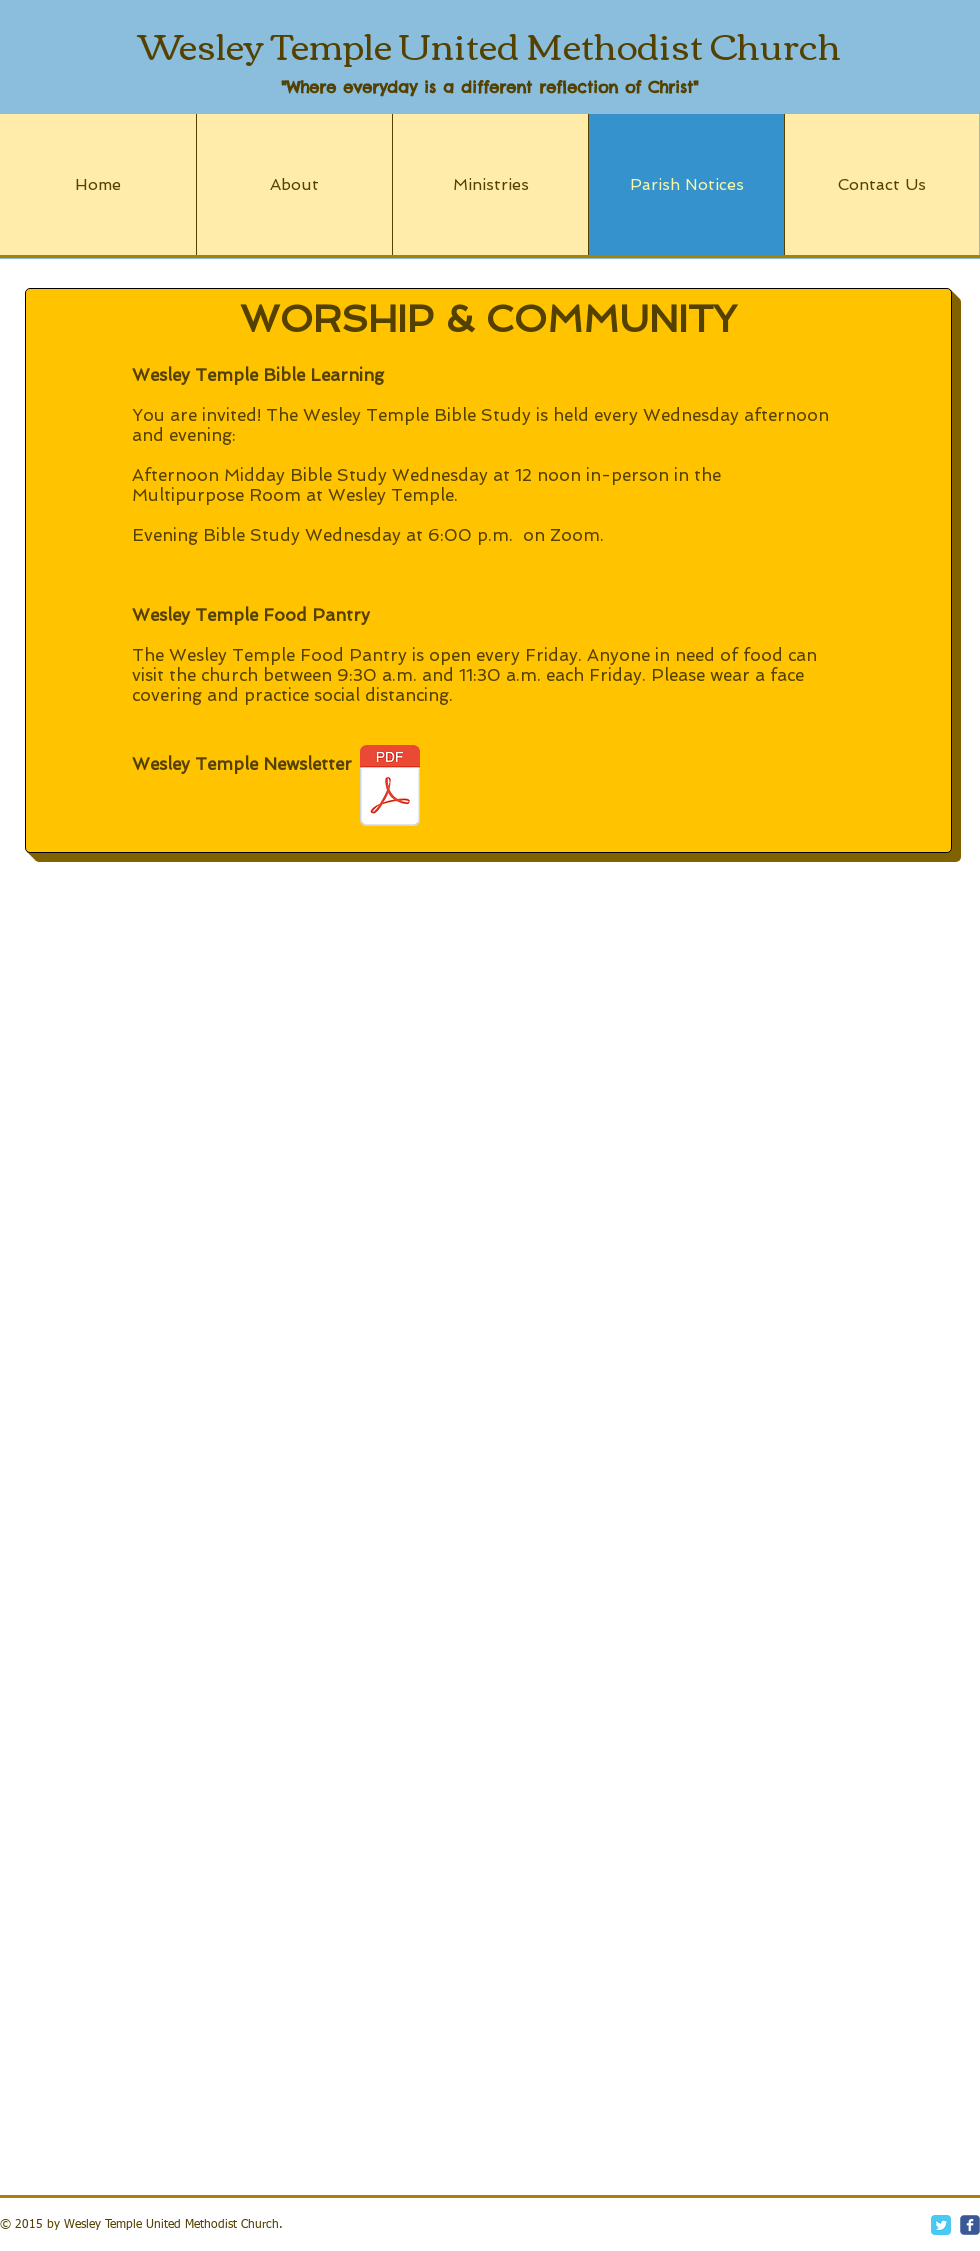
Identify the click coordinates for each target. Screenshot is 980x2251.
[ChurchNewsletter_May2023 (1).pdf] (390, 788)
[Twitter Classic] (941, 2225)
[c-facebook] (970, 2225)
